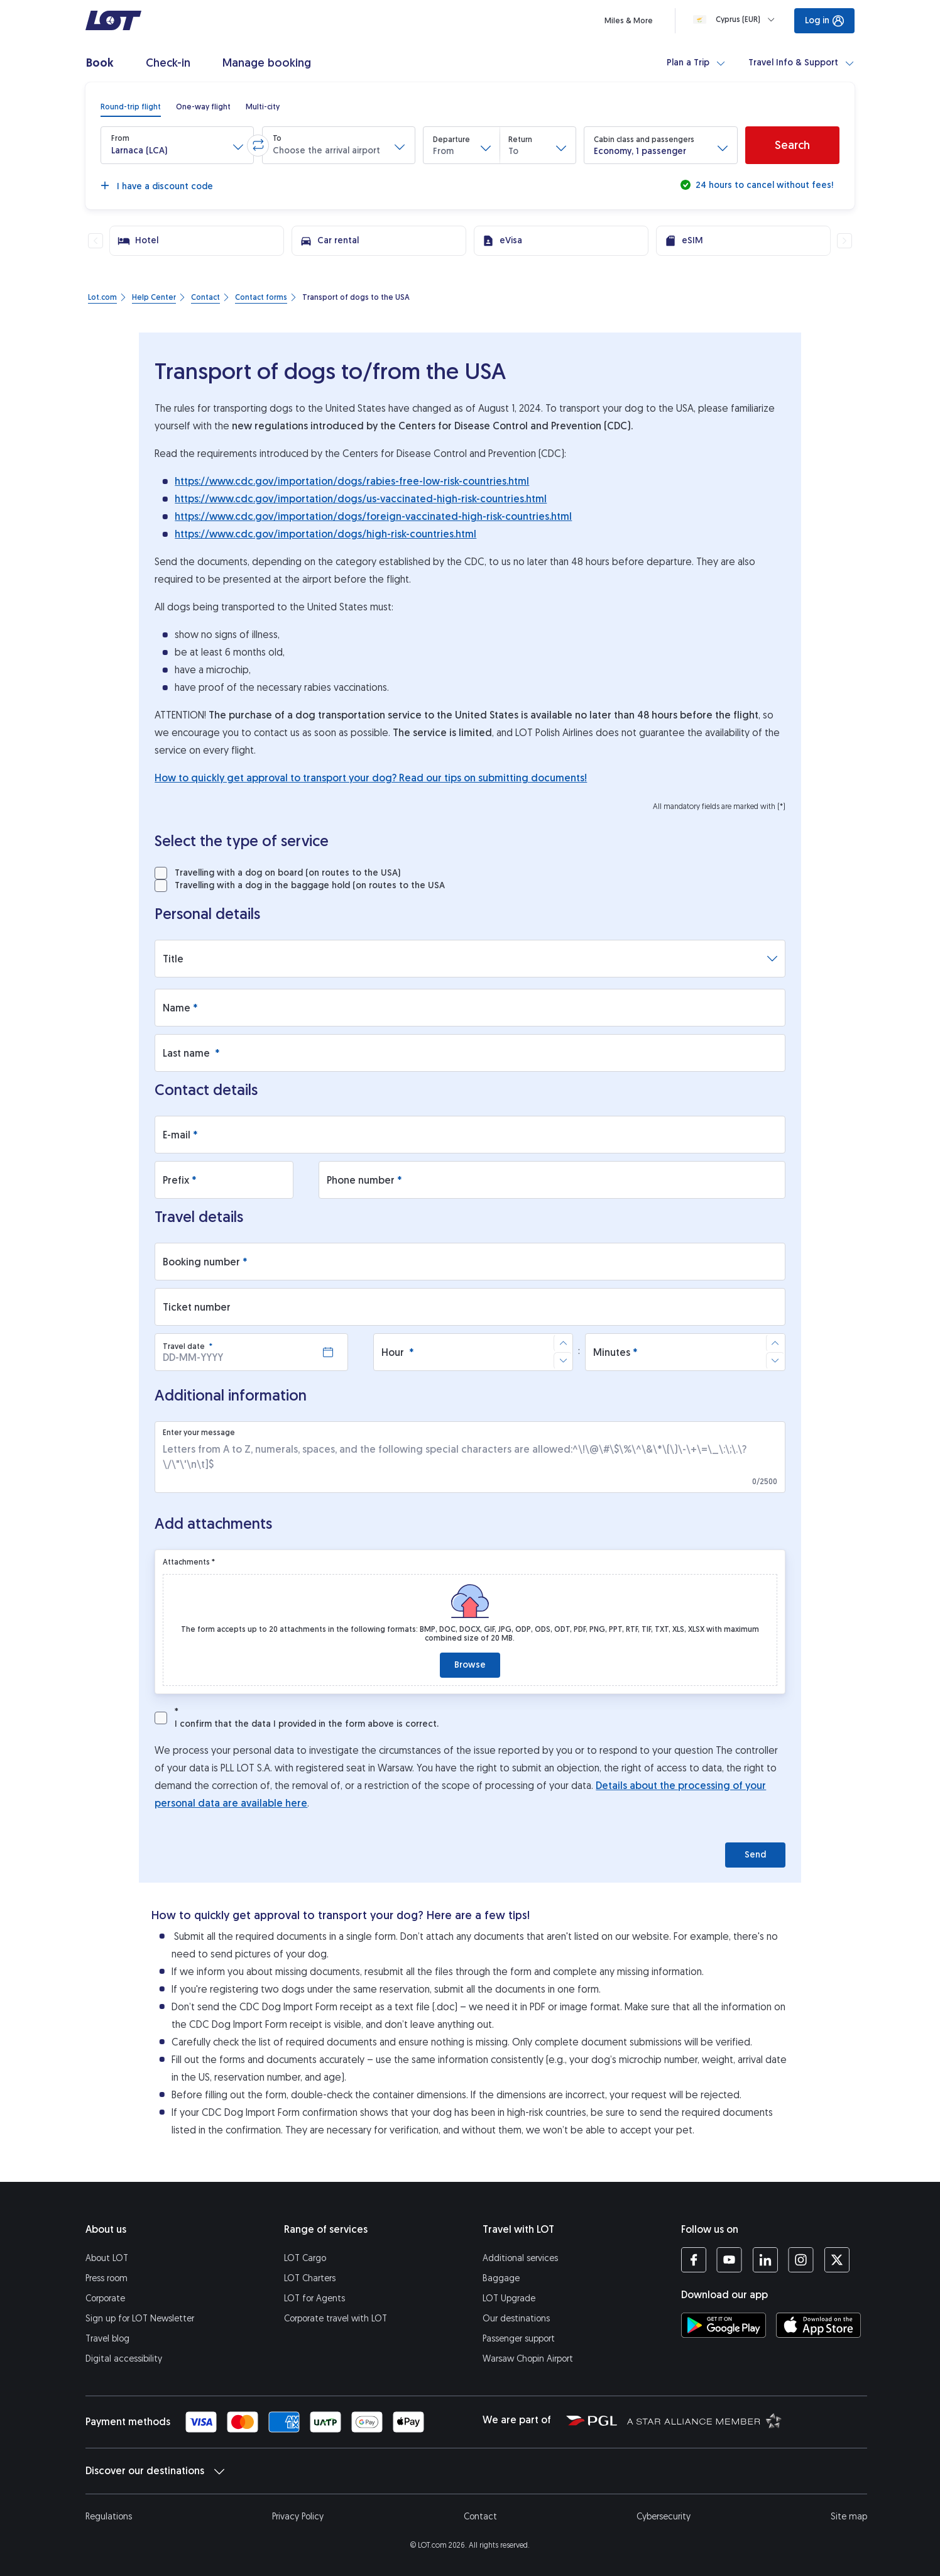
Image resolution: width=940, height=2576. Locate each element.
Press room (106, 2278)
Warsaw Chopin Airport (528, 2358)
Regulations (108, 2516)
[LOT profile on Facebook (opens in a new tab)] (693, 2259)
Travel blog (107, 2338)
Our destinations (516, 2318)
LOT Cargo (305, 2258)
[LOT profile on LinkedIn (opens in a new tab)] (765, 2259)
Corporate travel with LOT (335, 2318)
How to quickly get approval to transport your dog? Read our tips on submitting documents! (371, 778)
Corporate (105, 2298)
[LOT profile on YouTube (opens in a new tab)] (729, 2259)
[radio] (131, 106)
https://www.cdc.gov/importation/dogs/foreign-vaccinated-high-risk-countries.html (373, 516)
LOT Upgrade (509, 2298)
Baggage (501, 2278)
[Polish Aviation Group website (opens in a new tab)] (591, 2420)
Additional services (520, 2258)
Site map (849, 2516)
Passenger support (519, 2338)
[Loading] (736, 19)
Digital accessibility (123, 2358)
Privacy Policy (298, 2516)
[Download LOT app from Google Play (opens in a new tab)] (723, 2325)
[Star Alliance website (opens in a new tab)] (704, 2420)
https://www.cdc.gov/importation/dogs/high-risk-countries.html (325, 534)
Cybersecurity (664, 2516)
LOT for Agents (314, 2298)
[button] (177, 145)
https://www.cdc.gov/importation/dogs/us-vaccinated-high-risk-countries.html (361, 499)
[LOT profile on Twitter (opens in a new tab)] (837, 2259)
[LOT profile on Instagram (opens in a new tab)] (801, 2259)
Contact (480, 2516)
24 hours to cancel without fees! (763, 185)
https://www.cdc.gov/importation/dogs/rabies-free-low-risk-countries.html (352, 481)
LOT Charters (310, 2278)
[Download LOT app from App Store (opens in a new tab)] (818, 2325)
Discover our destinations (154, 2471)
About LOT (106, 2258)
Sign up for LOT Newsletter (139, 2318)
